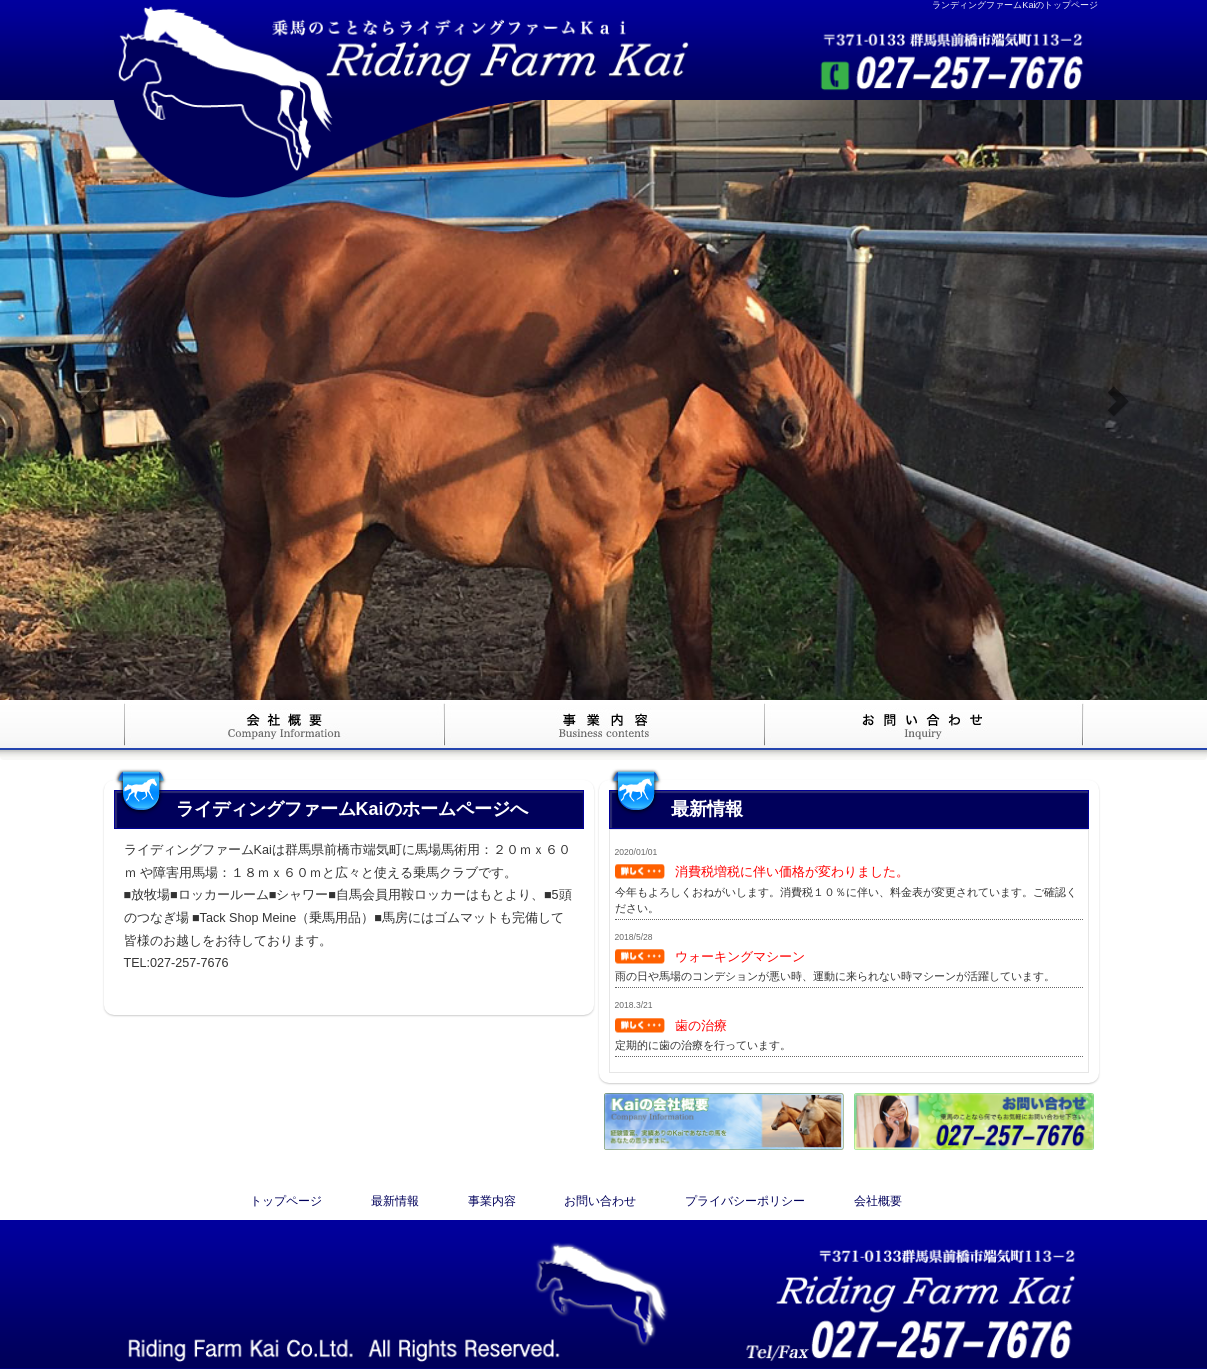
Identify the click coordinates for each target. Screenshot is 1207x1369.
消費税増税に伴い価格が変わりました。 (792, 871)
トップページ (286, 1201)
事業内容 (492, 1201)
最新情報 (395, 1201)
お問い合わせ (600, 1201)
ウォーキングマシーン (740, 956)
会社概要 (878, 1201)
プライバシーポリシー (745, 1201)
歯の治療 (701, 1025)
